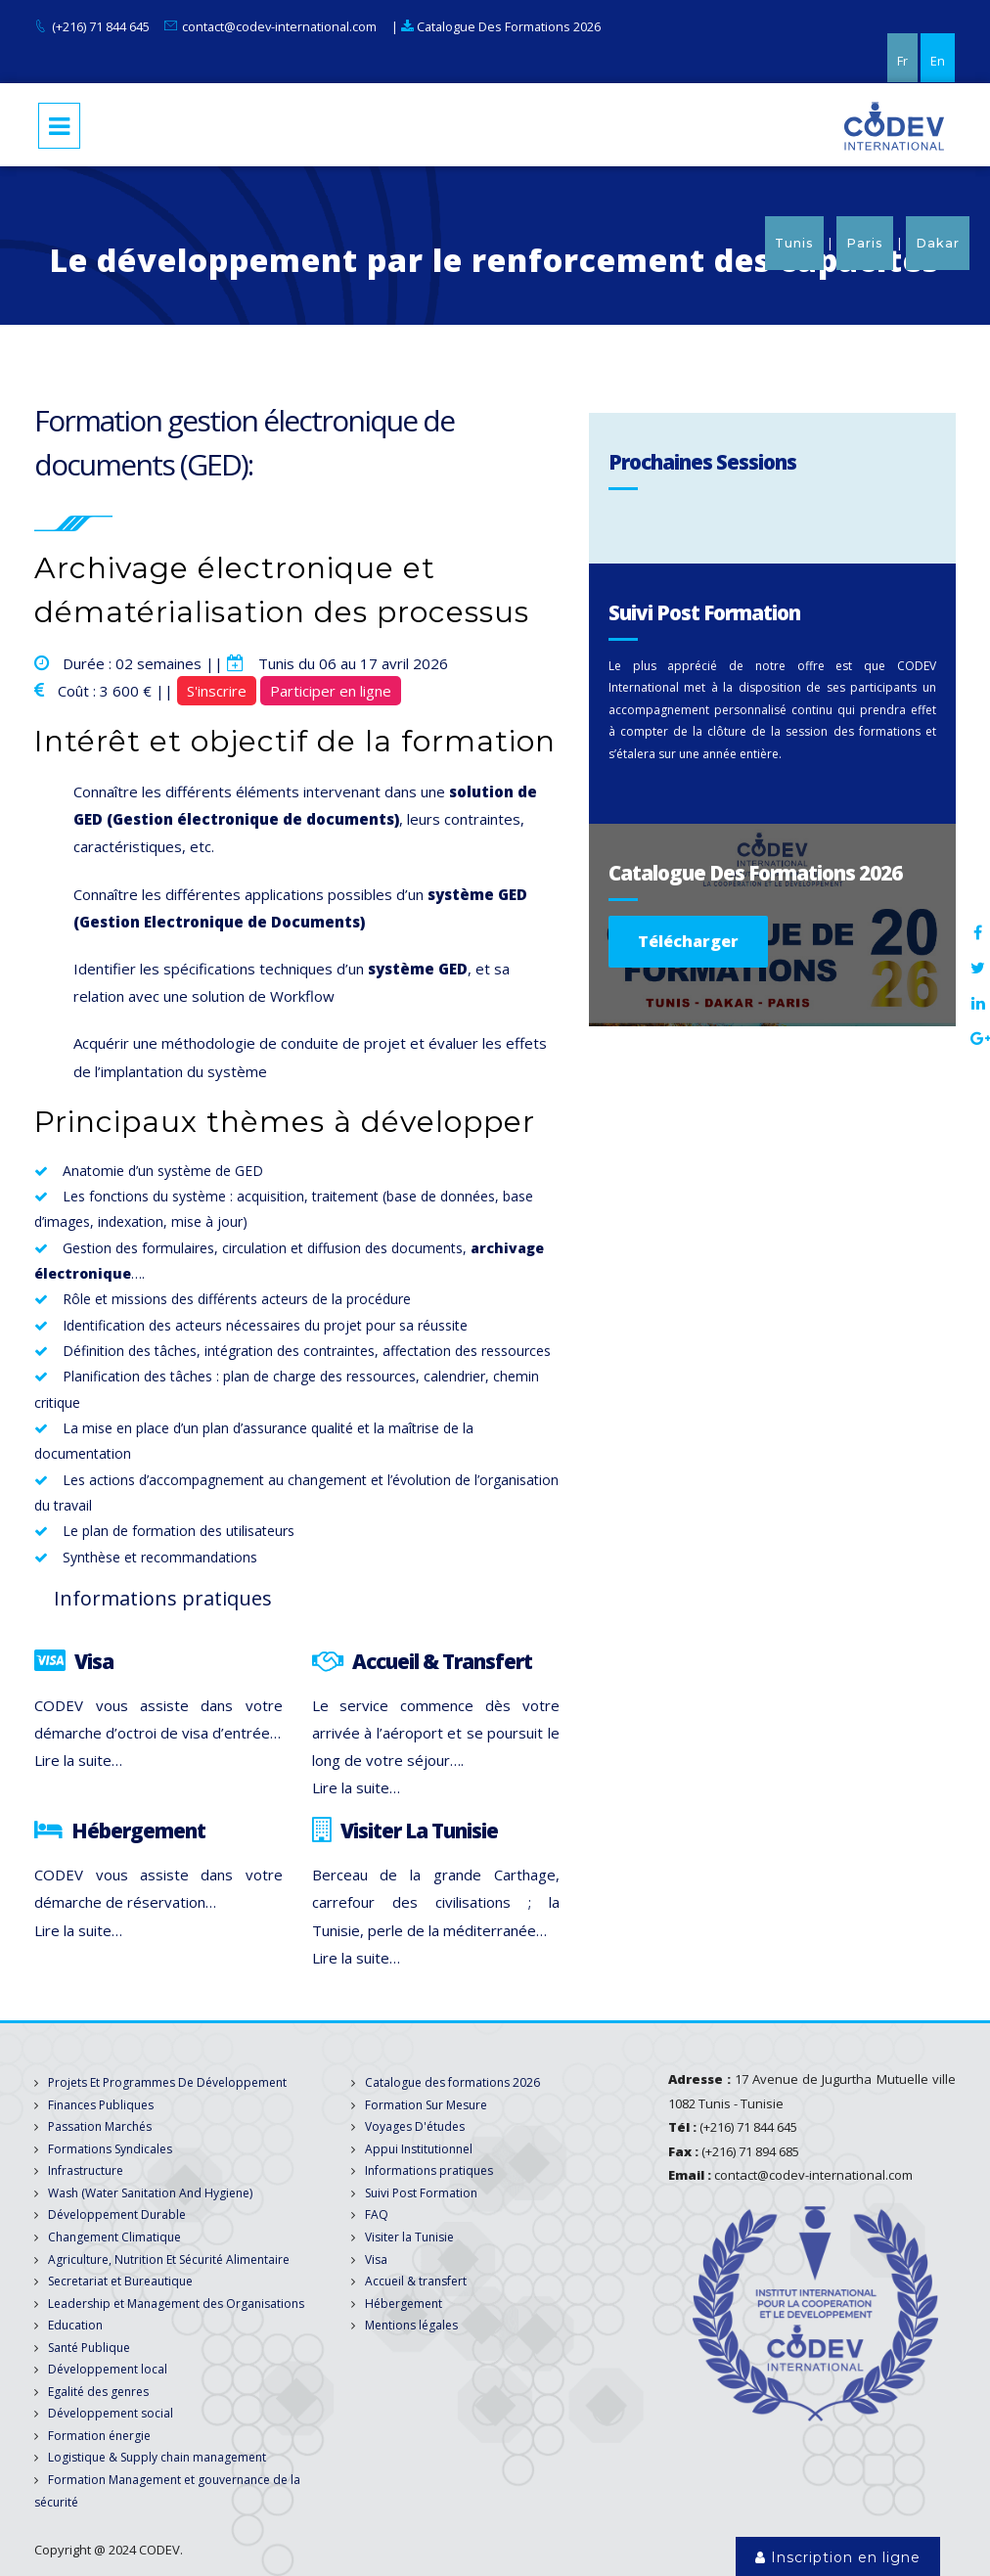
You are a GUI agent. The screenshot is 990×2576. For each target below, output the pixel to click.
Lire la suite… (78, 1760)
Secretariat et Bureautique (120, 2281)
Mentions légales (411, 2325)
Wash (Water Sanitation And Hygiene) (150, 2193)
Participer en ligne (330, 690)
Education (75, 2325)
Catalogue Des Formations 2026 (501, 26)
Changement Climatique (114, 2237)
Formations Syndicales (110, 2149)
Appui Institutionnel (418, 2149)
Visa (376, 2259)
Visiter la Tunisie (409, 2237)
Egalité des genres (98, 2391)
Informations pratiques (429, 2170)
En (937, 60)
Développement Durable (117, 2214)
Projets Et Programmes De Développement (167, 2082)
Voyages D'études (415, 2126)
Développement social (110, 2413)
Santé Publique (89, 2347)
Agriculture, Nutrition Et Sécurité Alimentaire (169, 2259)
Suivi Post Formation (421, 2193)
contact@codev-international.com (279, 26)
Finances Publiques (101, 2105)
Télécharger (688, 941)
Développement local (107, 2369)
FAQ (376, 2214)
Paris (864, 243)
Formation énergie (99, 2435)
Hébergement (403, 2303)
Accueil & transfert (416, 2281)
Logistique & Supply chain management (157, 2457)
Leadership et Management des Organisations (176, 2303)
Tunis (794, 243)
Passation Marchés (100, 2126)
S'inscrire (217, 690)
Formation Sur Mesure (426, 2105)
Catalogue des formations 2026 (452, 2082)
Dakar (938, 243)
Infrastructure (85, 2170)
